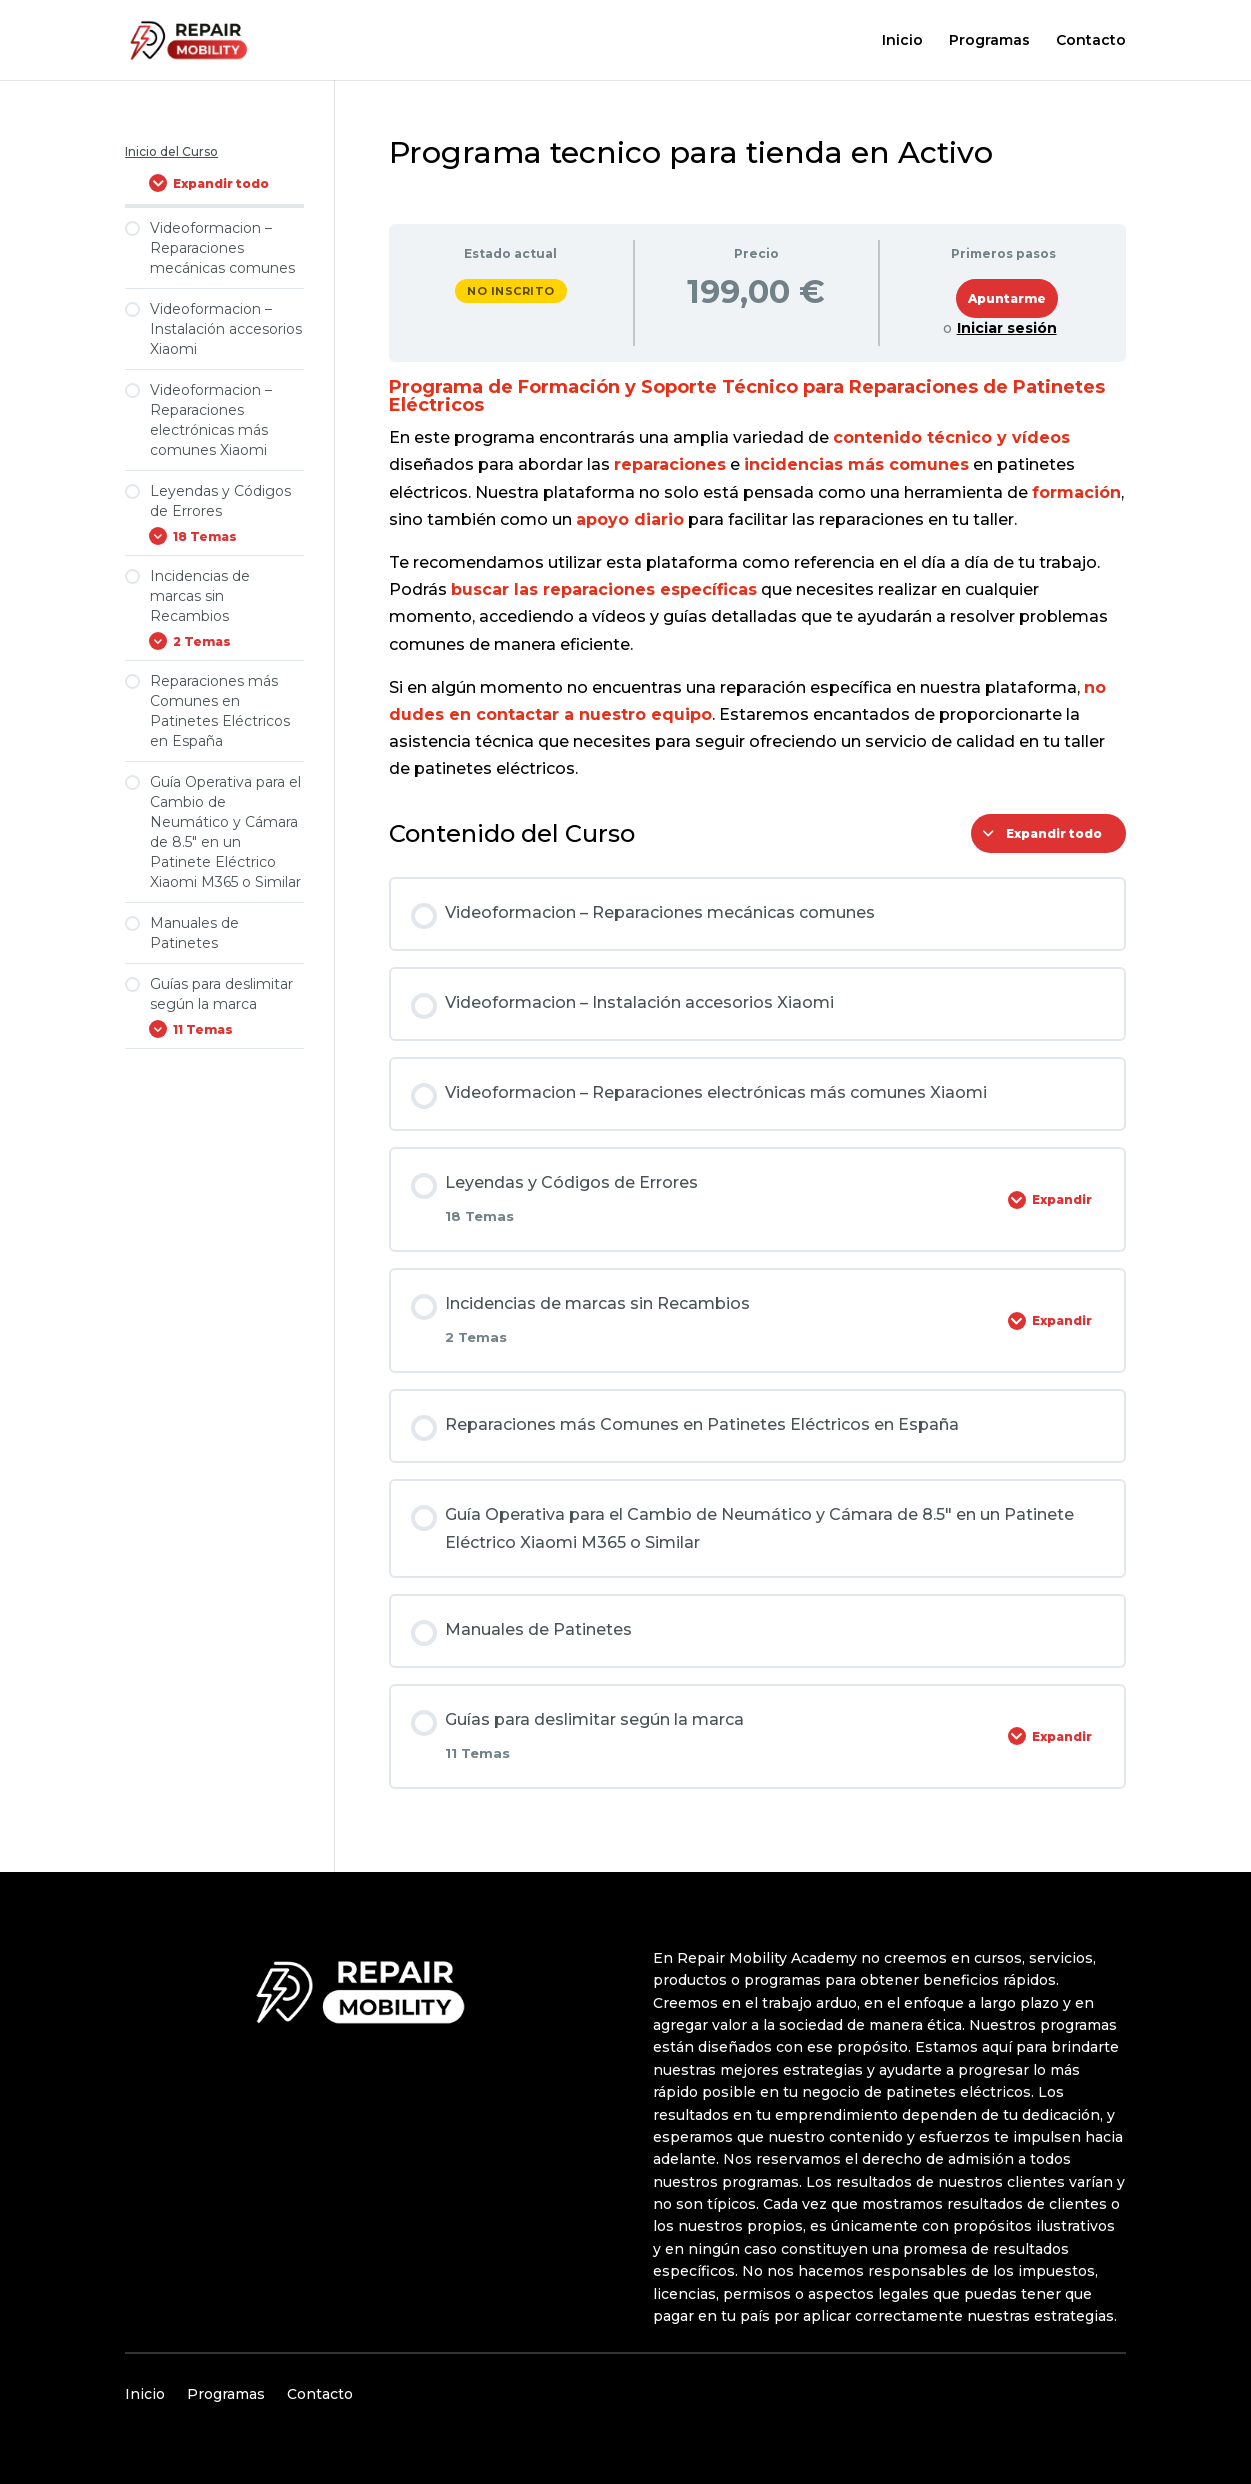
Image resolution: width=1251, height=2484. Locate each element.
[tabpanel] (757, 580)
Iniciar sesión (1007, 328)
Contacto (1091, 41)
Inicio (902, 41)
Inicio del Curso (171, 151)
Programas (989, 41)
